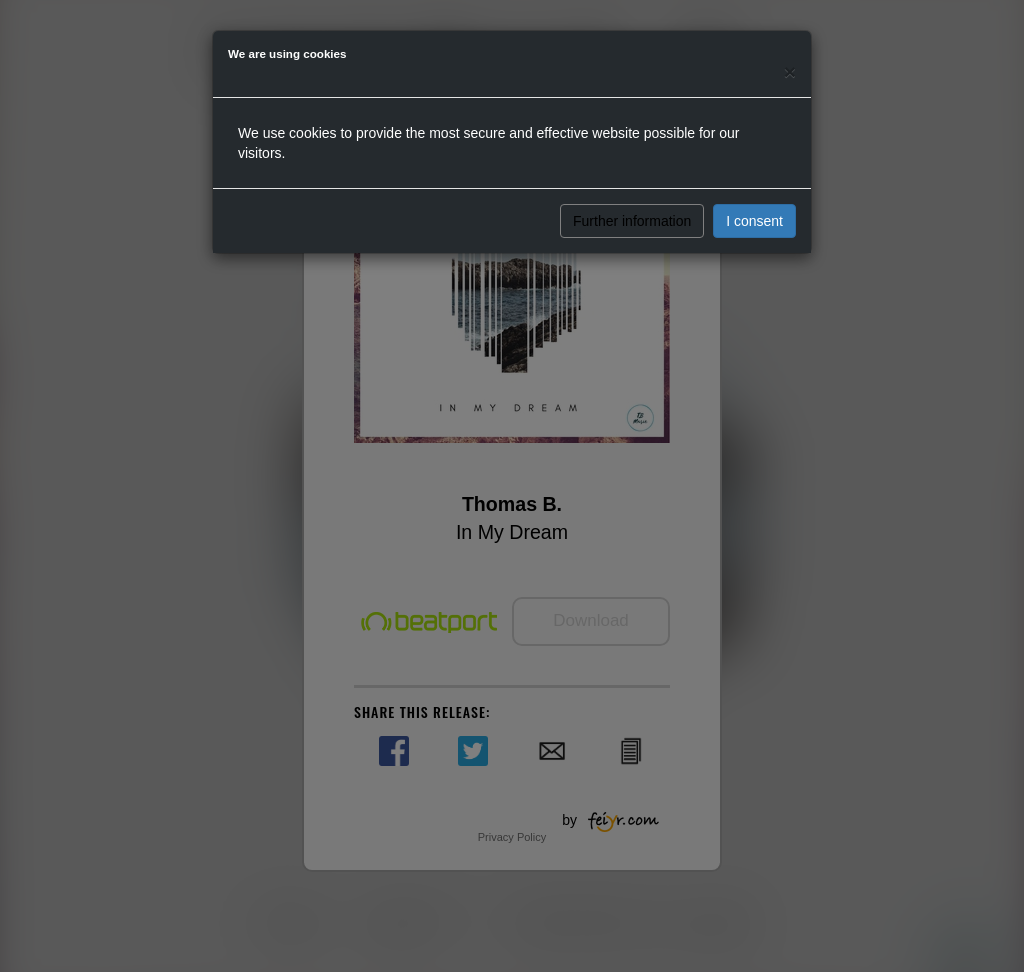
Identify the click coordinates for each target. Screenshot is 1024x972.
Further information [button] (632, 221)
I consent (754, 221)
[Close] (790, 71)
